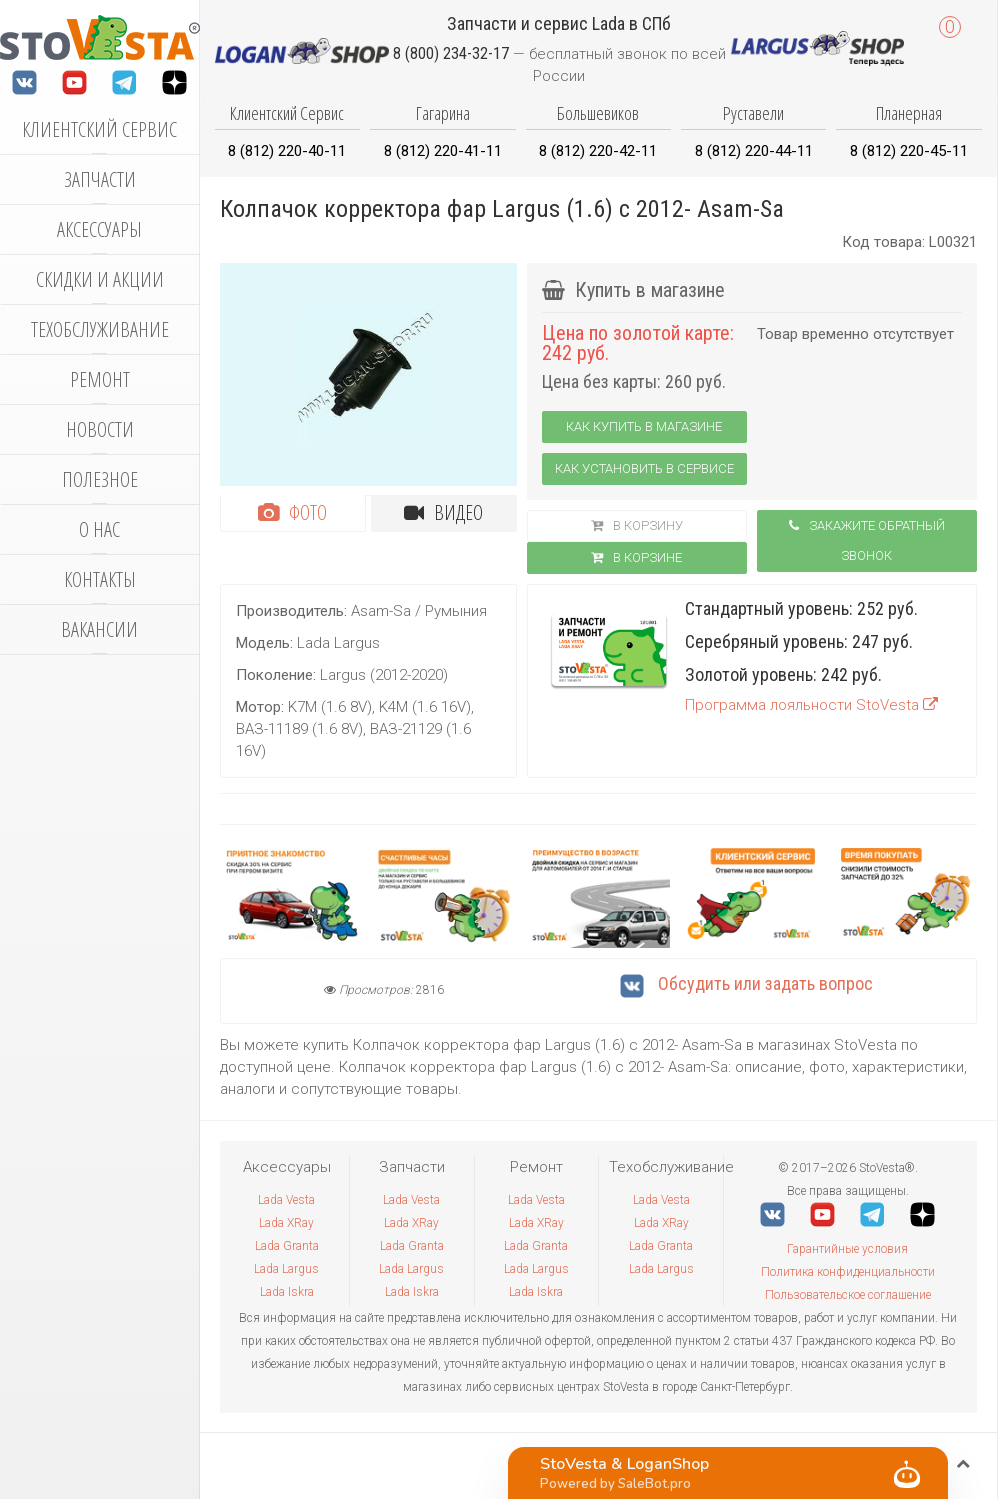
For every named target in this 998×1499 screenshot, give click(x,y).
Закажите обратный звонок (867, 540)
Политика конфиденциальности (848, 1272)
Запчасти (100, 179)
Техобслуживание (100, 329)
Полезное (100, 479)
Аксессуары (99, 229)
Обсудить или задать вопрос (746, 983)
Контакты (100, 579)
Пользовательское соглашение (848, 1295)
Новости (100, 429)
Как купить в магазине (644, 426)
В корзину (637, 525)
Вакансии (99, 629)
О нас (99, 529)
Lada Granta (287, 1246)
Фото (292, 512)
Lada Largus (286, 1269)
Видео (443, 512)
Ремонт (100, 379)
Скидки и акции (100, 279)
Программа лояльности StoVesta (811, 705)
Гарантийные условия (847, 1249)
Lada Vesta (286, 1200)
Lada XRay (286, 1223)
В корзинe (636, 557)
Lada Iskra (287, 1292)
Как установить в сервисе (644, 468)
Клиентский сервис (99, 129)
